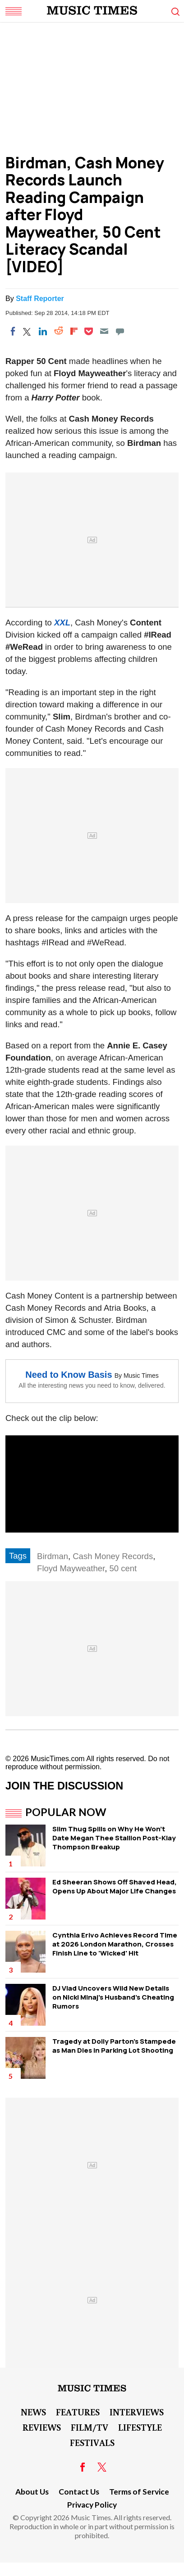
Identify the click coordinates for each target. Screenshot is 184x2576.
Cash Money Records (113, 1556)
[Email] (104, 331)
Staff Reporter (40, 298)
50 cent (123, 1568)
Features (78, 2412)
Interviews (137, 2412)
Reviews (42, 2427)
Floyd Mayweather (71, 1568)
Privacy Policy (92, 2504)
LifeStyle (140, 2427)
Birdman (52, 1556)
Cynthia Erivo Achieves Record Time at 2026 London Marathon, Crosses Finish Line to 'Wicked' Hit (114, 1944)
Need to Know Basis (68, 1375)
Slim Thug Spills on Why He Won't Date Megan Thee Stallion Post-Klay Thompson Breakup (114, 1838)
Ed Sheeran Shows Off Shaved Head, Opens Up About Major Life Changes (114, 1886)
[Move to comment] (120, 331)
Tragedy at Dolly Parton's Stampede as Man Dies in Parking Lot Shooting (114, 2046)
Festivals (92, 2442)
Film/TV (89, 2427)
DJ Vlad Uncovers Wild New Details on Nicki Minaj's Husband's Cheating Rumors (113, 1997)
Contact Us (79, 2491)
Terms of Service (139, 2491)
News (33, 2412)
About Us (32, 2491)
